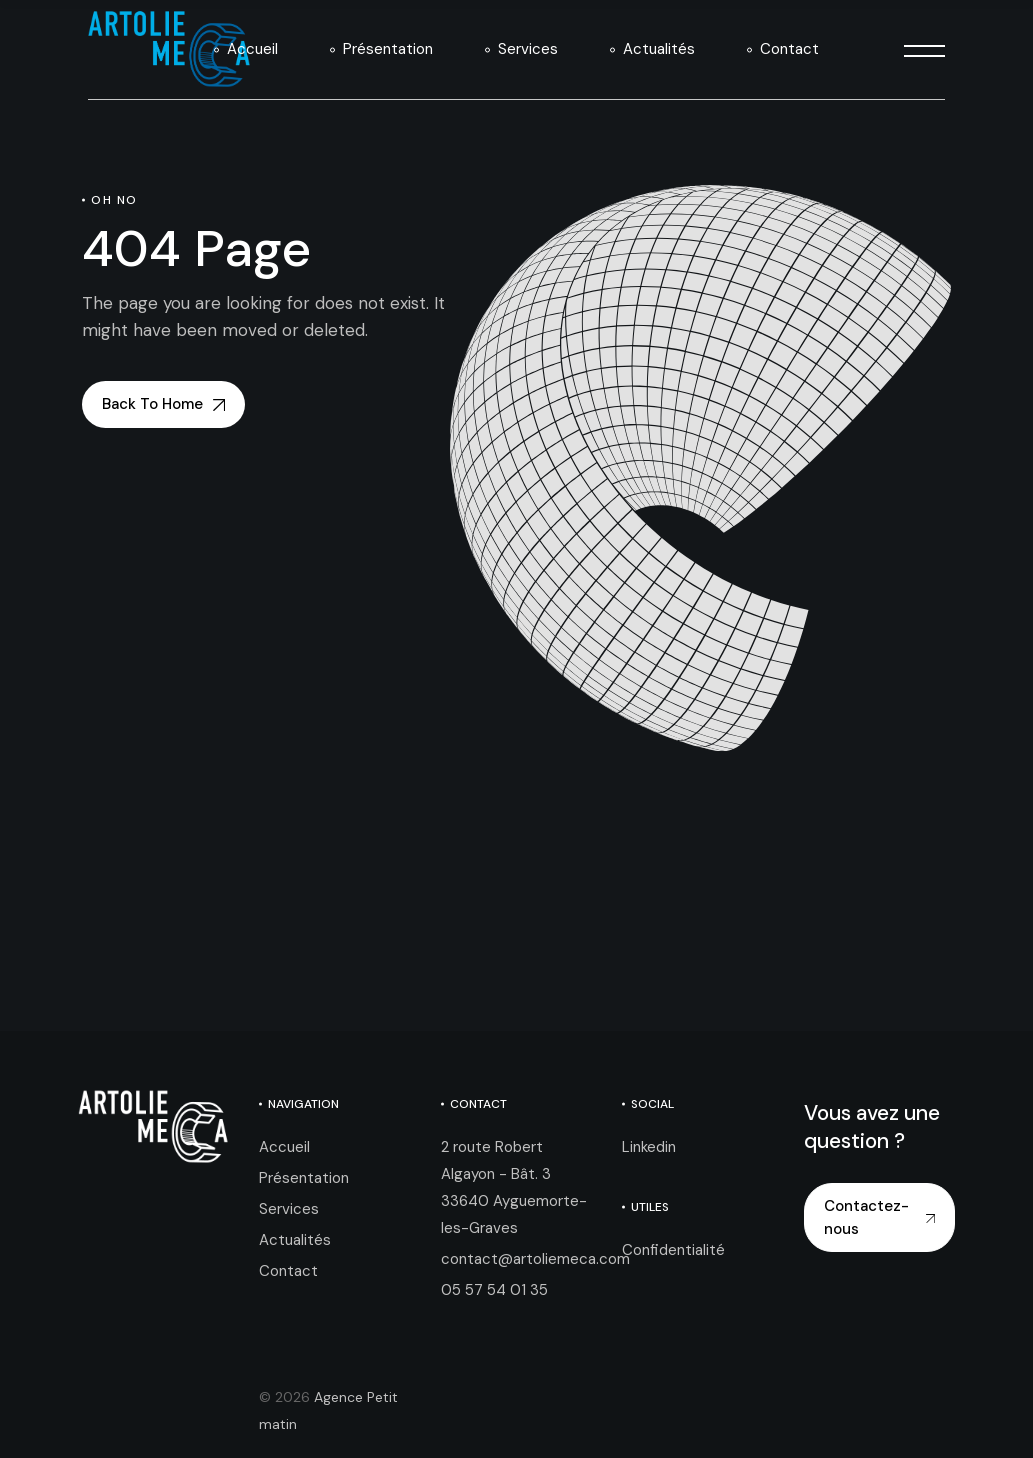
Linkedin (649, 1147)
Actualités (295, 1240)
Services (289, 1209)
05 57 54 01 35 (494, 1290)
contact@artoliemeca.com (535, 1259)
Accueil (284, 1147)
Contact (288, 1271)
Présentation (304, 1178)
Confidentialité (673, 1250)
